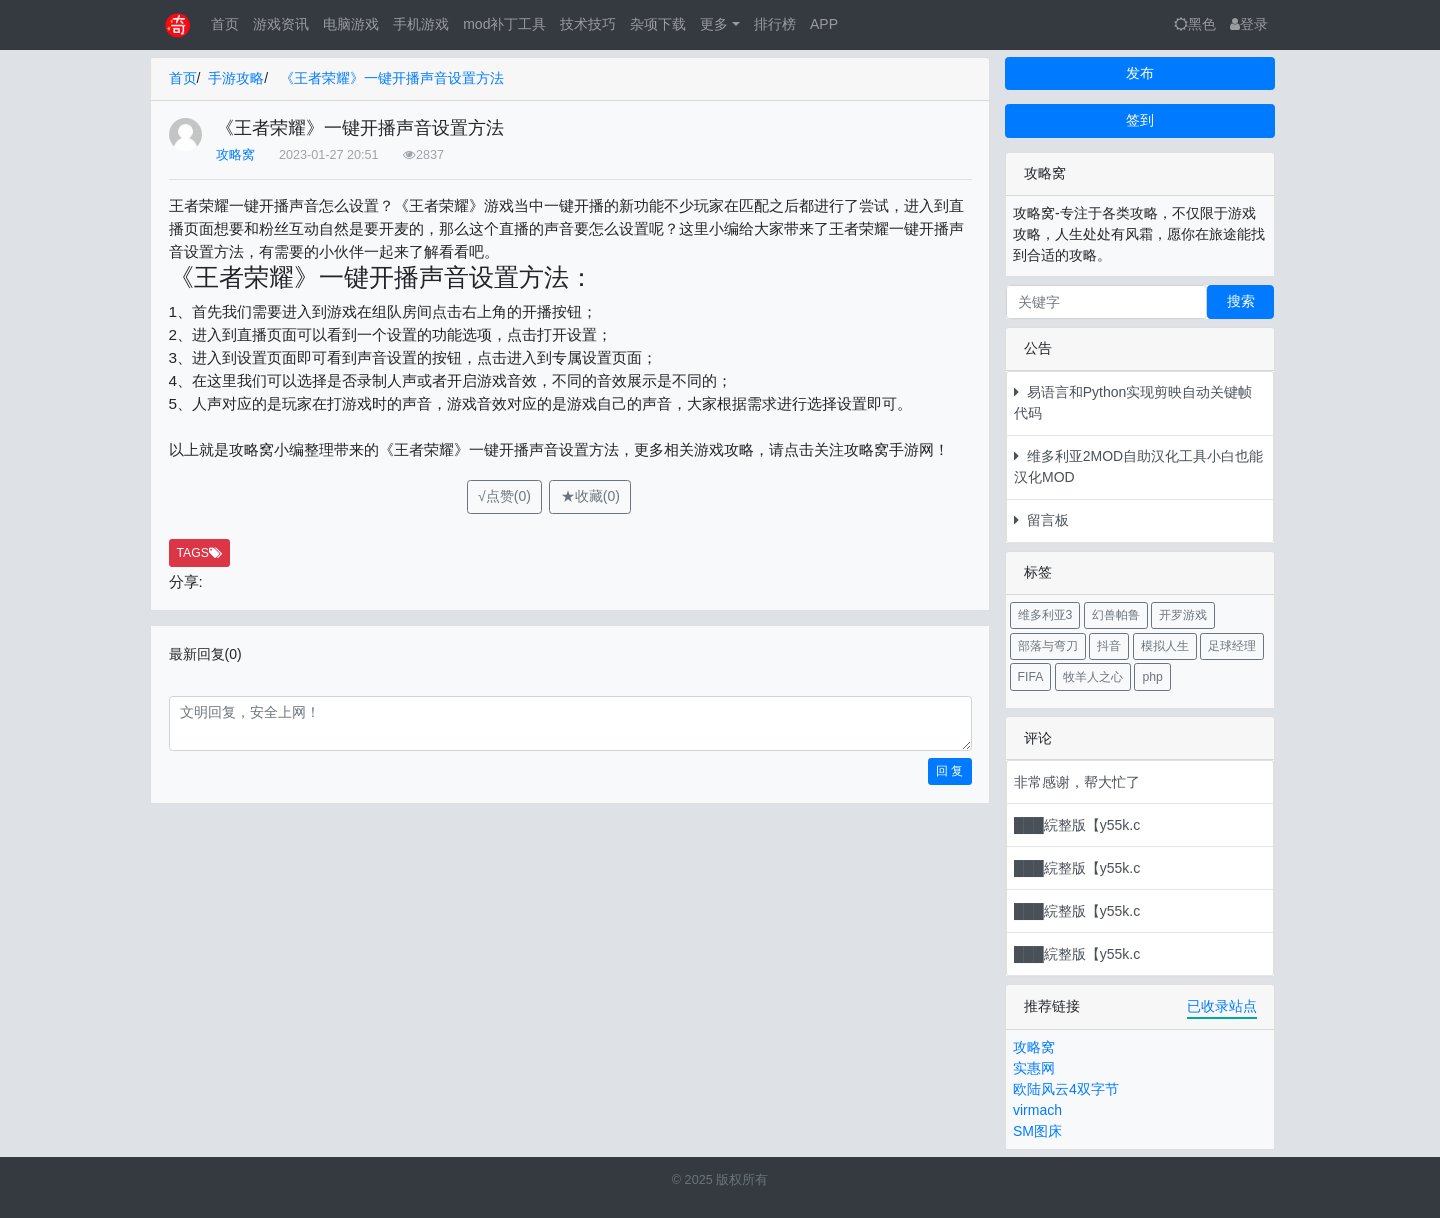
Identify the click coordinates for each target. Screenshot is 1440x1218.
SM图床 (1037, 1131)
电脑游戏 (351, 24)
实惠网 (1034, 1068)
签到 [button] (1140, 120)
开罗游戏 (1183, 615)
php (1152, 677)
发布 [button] (1140, 73)
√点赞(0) (504, 496)
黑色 (1195, 24)
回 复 (949, 771)
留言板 (1041, 520)
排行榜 (775, 24)
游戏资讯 (281, 24)
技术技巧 (588, 24)
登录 (1249, 24)
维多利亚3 (1045, 615)
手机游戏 (421, 24)
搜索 (1241, 301)
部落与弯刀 (1048, 646)
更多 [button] (714, 24)
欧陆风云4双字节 (1066, 1089)
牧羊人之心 (1093, 677)
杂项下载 (658, 24)
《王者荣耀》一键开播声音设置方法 (392, 78)
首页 (225, 24)
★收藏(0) (590, 496)
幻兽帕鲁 (1116, 615)
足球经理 (1232, 646)
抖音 (1109, 646)
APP (824, 24)
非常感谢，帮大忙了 (1077, 782)
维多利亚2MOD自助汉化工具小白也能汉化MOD (1138, 466)
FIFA (1031, 677)
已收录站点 (1222, 1006)
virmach (1037, 1110)
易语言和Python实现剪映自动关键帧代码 (1133, 402)
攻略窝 (235, 155)
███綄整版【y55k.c (1077, 825)
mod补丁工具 (504, 24)
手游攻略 (236, 78)
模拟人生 (1165, 646)
